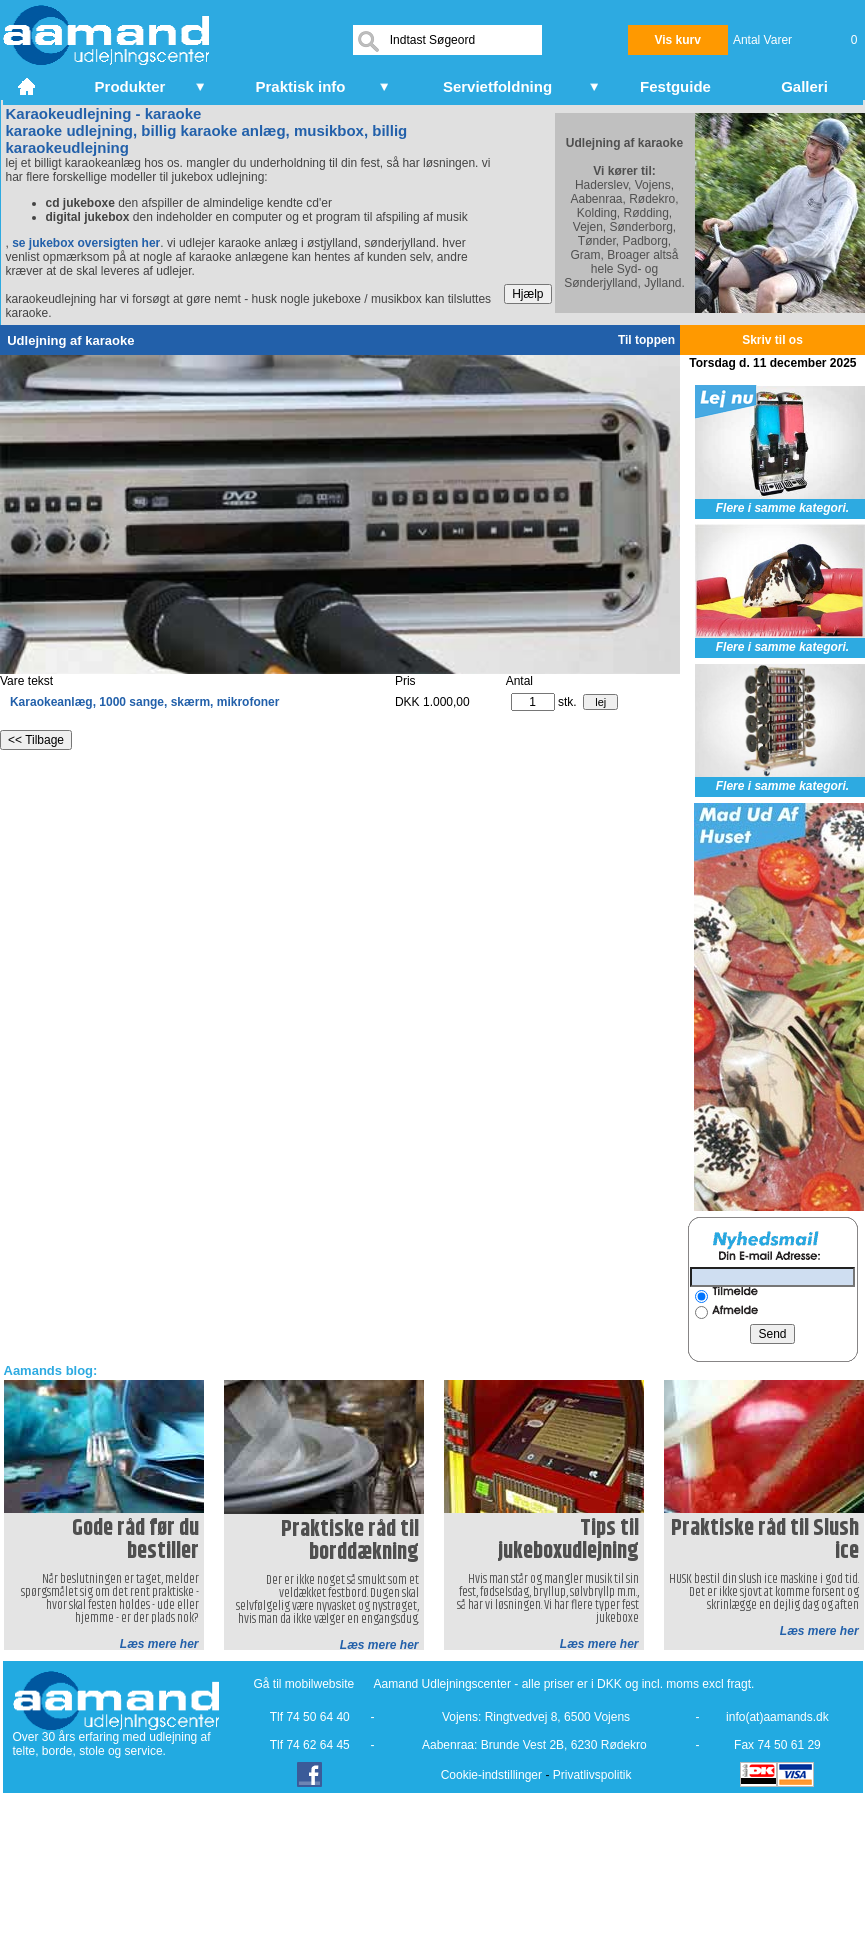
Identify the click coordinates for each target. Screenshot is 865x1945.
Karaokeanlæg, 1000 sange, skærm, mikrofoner (144, 702)
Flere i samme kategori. (782, 508)
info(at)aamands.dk (777, 1717)
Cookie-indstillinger (491, 1775)
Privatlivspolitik (592, 1775)
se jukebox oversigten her (86, 243)
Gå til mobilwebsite (304, 1684)
